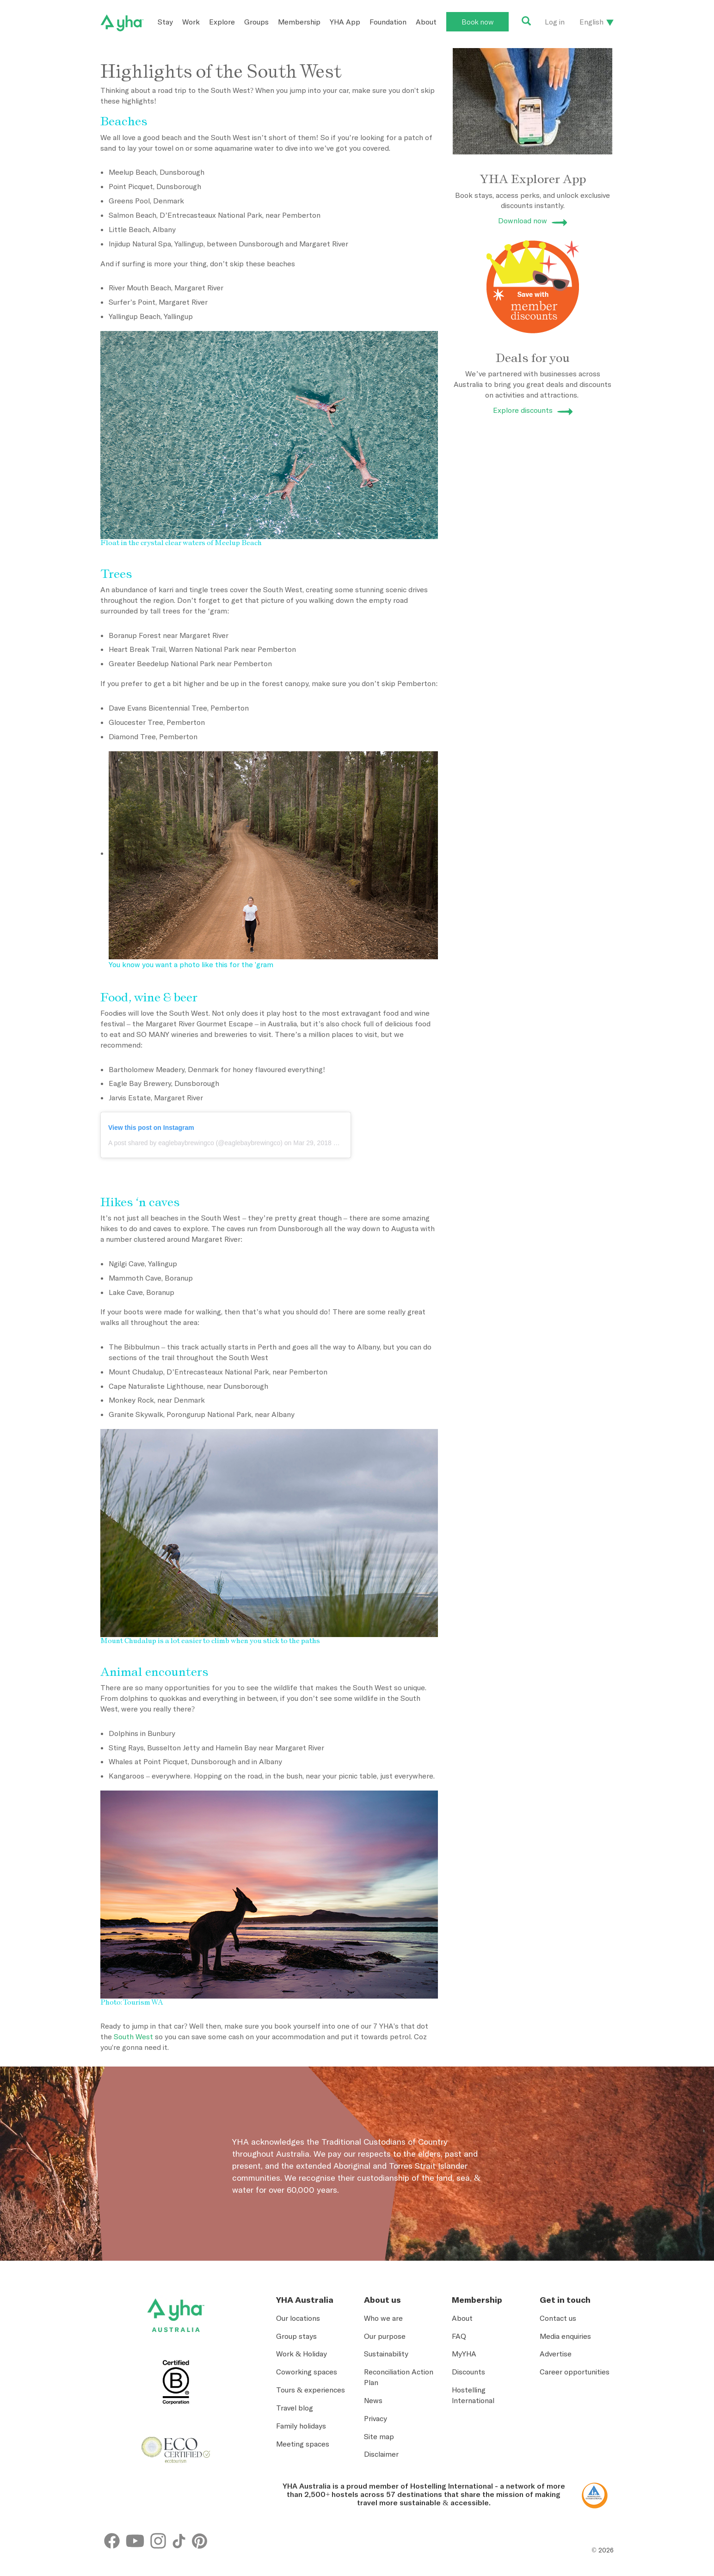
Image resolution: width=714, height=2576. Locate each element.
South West (133, 2036)
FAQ (459, 2336)
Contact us (558, 2318)
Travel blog (294, 2407)
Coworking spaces (306, 2371)
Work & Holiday (301, 2353)
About (426, 21)
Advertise (556, 2353)
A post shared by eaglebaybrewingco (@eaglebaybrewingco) (195, 1143)
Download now (522, 220)
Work (191, 21)
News (373, 2400)
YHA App (345, 21)
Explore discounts (523, 410)
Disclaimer (381, 2454)
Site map (379, 2436)
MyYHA (464, 2353)
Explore (222, 21)
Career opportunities (574, 2371)
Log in (555, 21)
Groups (256, 21)
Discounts (468, 2371)
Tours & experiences (310, 2389)
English (591, 21)
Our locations (298, 2318)
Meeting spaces (302, 2443)
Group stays (296, 2336)
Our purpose (385, 2336)
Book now (477, 21)
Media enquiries (565, 2336)
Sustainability (386, 2353)
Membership (299, 21)
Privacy (375, 2418)
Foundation (387, 21)
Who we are (383, 2318)
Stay (165, 21)
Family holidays (301, 2425)
